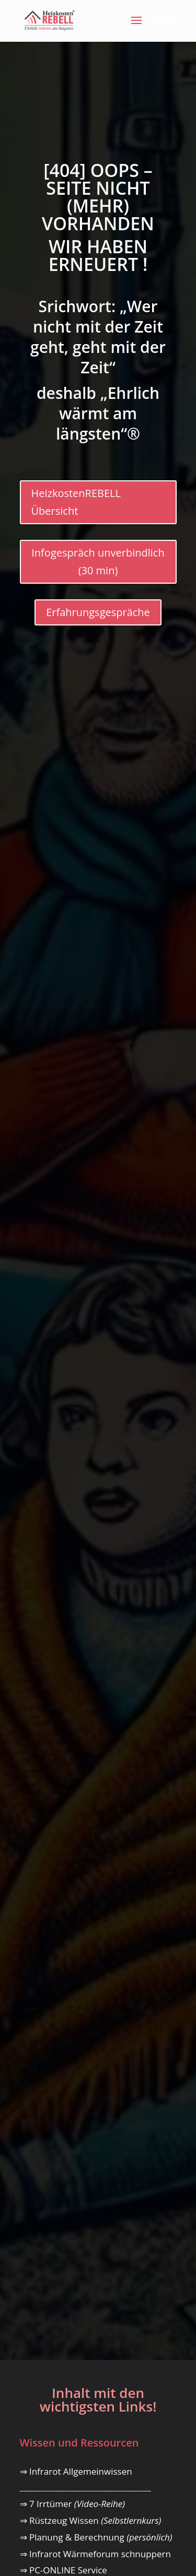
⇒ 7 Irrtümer (72, 2504)
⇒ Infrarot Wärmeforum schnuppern (95, 2554)
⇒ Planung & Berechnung (96, 2537)
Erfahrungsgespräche (98, 612)
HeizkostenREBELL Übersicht (76, 502)
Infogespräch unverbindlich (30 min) (97, 561)
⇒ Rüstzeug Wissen (91, 2520)
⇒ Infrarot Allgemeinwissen (76, 2471)
